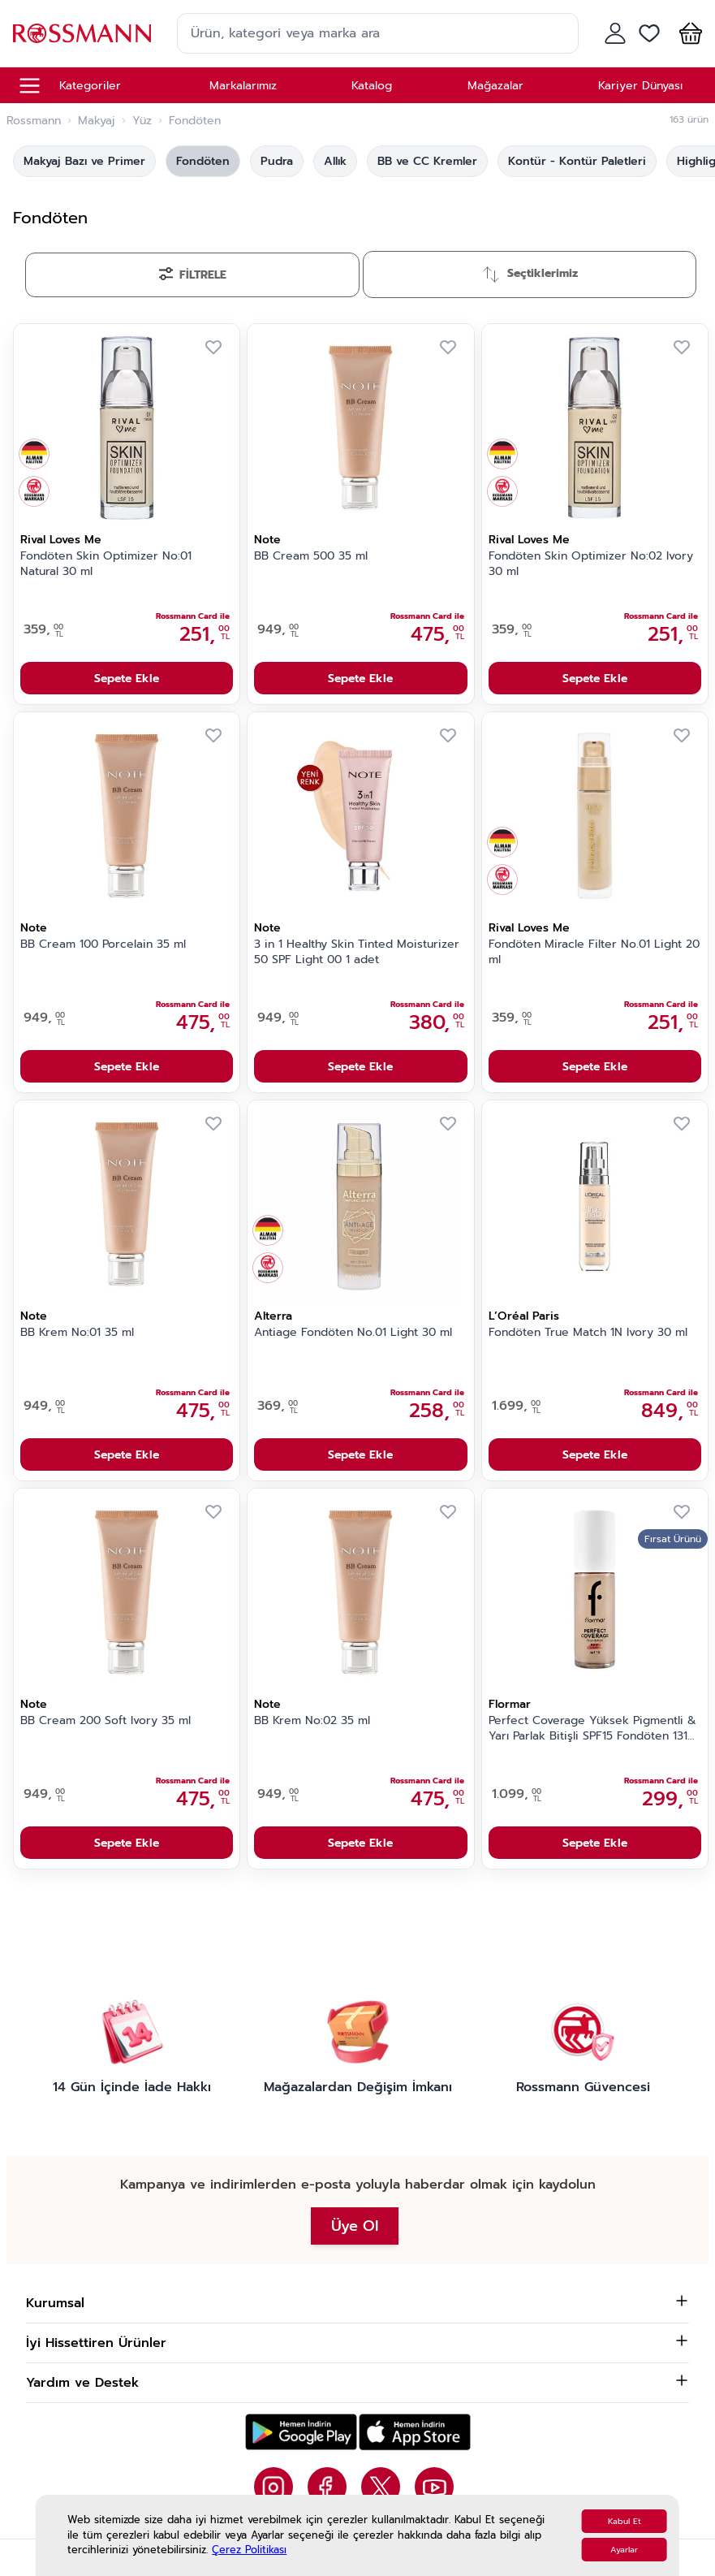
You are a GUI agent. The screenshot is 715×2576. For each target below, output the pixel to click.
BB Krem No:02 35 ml (312, 1721)
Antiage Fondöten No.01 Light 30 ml (353, 1333)
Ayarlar (624, 2550)
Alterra (273, 1316)
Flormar (510, 1704)
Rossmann (33, 121)
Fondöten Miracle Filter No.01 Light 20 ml (594, 952)
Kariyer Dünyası (640, 85)
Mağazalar (495, 85)
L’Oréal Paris (524, 1316)
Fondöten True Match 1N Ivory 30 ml (588, 1333)
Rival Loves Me (60, 539)
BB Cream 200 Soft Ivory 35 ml (105, 1721)
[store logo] (82, 33)
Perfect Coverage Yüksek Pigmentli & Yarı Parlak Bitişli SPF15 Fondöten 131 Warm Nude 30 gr (592, 1729)
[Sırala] (530, 274)
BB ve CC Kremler (427, 161)
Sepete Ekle (126, 678)
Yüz (142, 121)
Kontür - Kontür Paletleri (577, 161)
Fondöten (203, 161)
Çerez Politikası (249, 2549)
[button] (687, 33)
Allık (335, 161)
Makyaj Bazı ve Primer (84, 161)
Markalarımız (243, 85)
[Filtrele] (192, 274)
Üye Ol (354, 2226)
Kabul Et (624, 2521)
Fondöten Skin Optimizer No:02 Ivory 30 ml (591, 564)
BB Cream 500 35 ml (311, 556)
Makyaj (96, 121)
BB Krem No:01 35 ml (77, 1333)
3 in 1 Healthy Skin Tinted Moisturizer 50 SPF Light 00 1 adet (356, 952)
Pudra (277, 161)
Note (267, 539)
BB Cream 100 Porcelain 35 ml (103, 944)
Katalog (371, 85)
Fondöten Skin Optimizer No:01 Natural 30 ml (106, 564)
